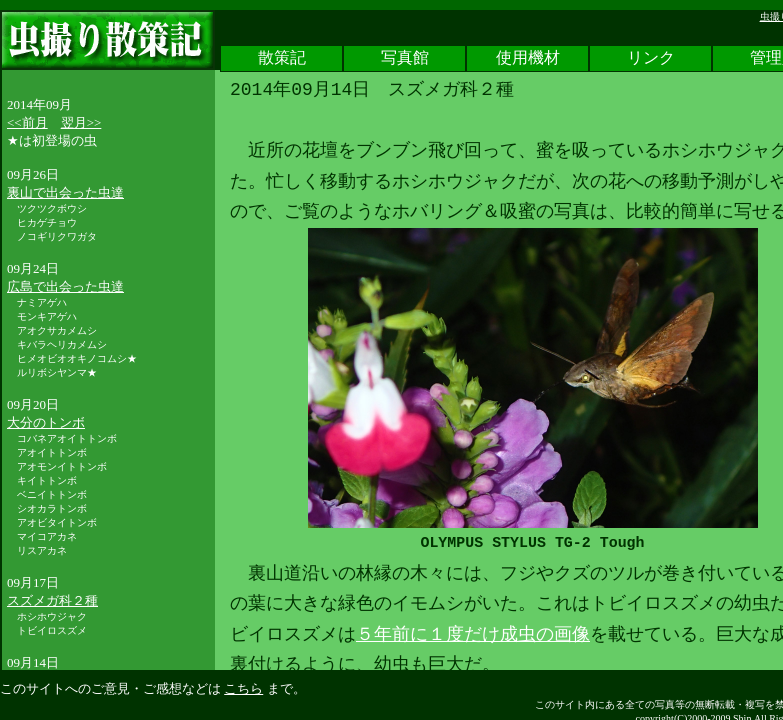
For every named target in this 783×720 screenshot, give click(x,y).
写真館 (405, 59)
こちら (243, 688)
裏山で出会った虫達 (65, 192)
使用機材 (528, 59)
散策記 (282, 59)
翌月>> (81, 122)
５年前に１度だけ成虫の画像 (473, 635)
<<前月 (27, 122)
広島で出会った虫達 (65, 286)
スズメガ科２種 (52, 600)
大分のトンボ (46, 422)
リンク (651, 59)
